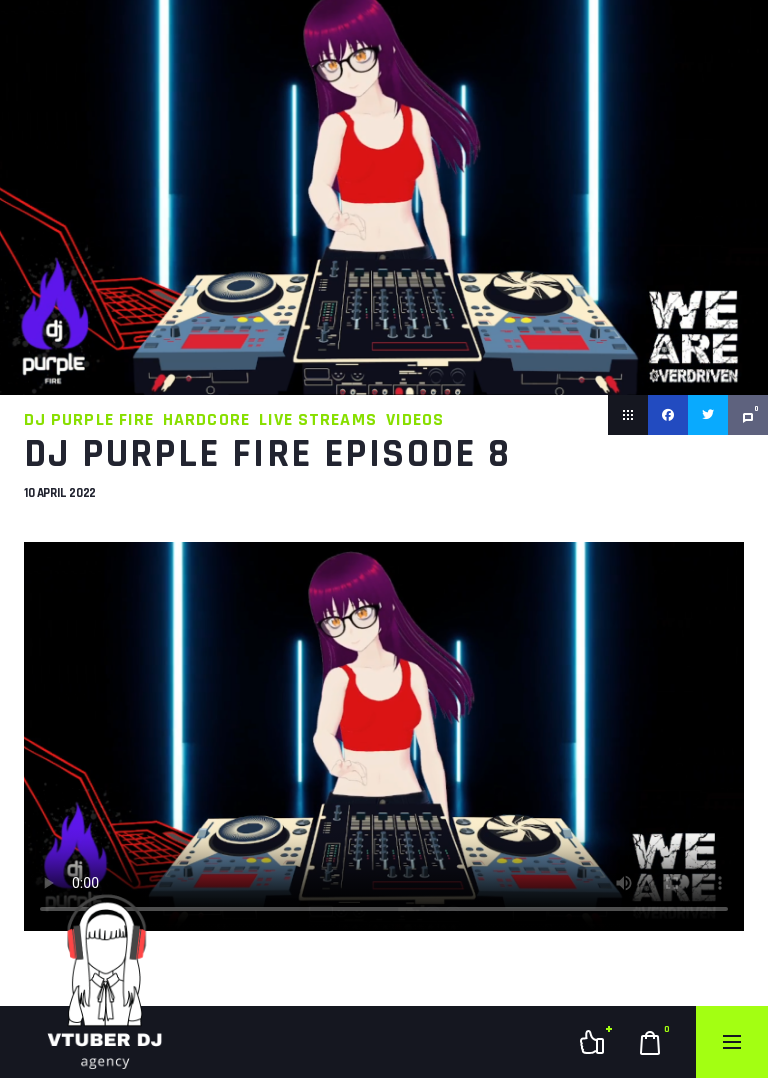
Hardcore (206, 419)
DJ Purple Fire (89, 419)
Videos (415, 419)
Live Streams (318, 419)
